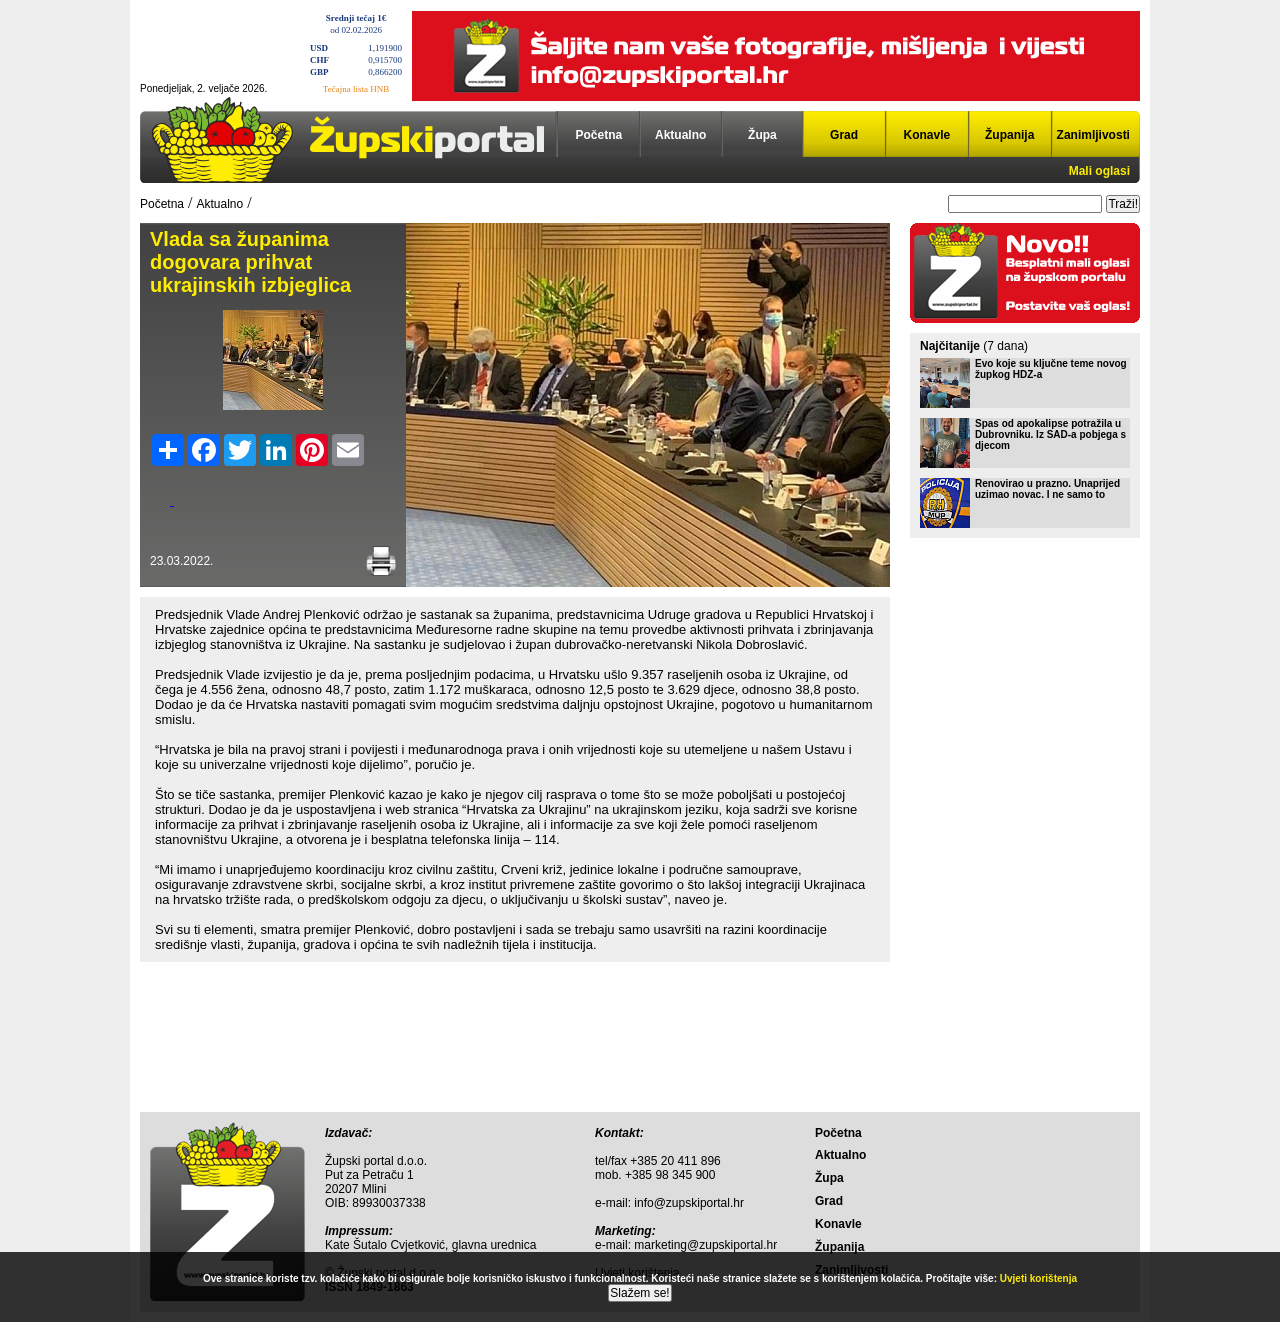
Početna (599, 135)
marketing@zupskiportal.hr (705, 1245)
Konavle (927, 135)
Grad (844, 135)
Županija (1009, 135)
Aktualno (680, 135)
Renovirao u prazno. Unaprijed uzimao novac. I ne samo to (1047, 489)
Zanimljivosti (1093, 135)
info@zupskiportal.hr (689, 1203)
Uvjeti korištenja (1038, 1278)
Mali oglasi (1099, 171)
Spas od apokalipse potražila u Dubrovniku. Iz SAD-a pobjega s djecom (1050, 434)
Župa (762, 135)
